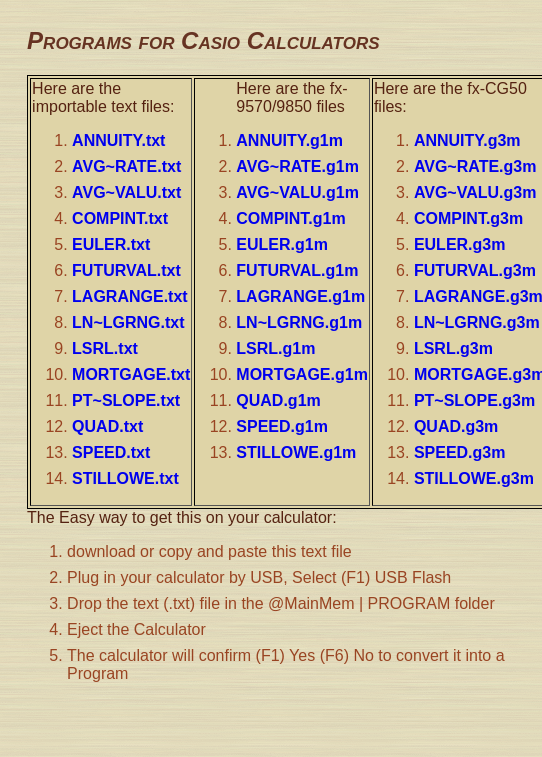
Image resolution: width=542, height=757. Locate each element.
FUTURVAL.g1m (297, 270)
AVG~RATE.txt (126, 166)
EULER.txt (111, 244)
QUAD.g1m (278, 400)
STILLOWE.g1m (296, 452)
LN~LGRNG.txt (128, 322)
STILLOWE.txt (125, 478)
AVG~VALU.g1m (297, 192)
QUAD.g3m (456, 426)
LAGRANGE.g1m (300, 296)
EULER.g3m (460, 244)
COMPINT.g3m (468, 218)
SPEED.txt (111, 452)
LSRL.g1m (275, 348)
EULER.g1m (282, 244)
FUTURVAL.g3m (475, 270)
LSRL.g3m (453, 348)
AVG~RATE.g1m (297, 166)
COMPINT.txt (120, 218)
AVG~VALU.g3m (475, 192)
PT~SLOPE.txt (126, 400)
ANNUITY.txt (118, 140)
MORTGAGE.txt (131, 374)
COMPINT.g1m (290, 218)
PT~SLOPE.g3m (474, 400)
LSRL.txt (105, 348)
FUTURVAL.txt (126, 270)
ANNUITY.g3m (467, 140)
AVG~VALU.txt (126, 192)
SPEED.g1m (282, 426)
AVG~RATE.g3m (475, 166)
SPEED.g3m (460, 452)
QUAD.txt (107, 426)
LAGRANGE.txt (130, 296)
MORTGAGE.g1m (302, 374)
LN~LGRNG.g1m (299, 322)
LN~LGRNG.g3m (477, 322)
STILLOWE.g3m (474, 478)
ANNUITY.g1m (289, 140)
